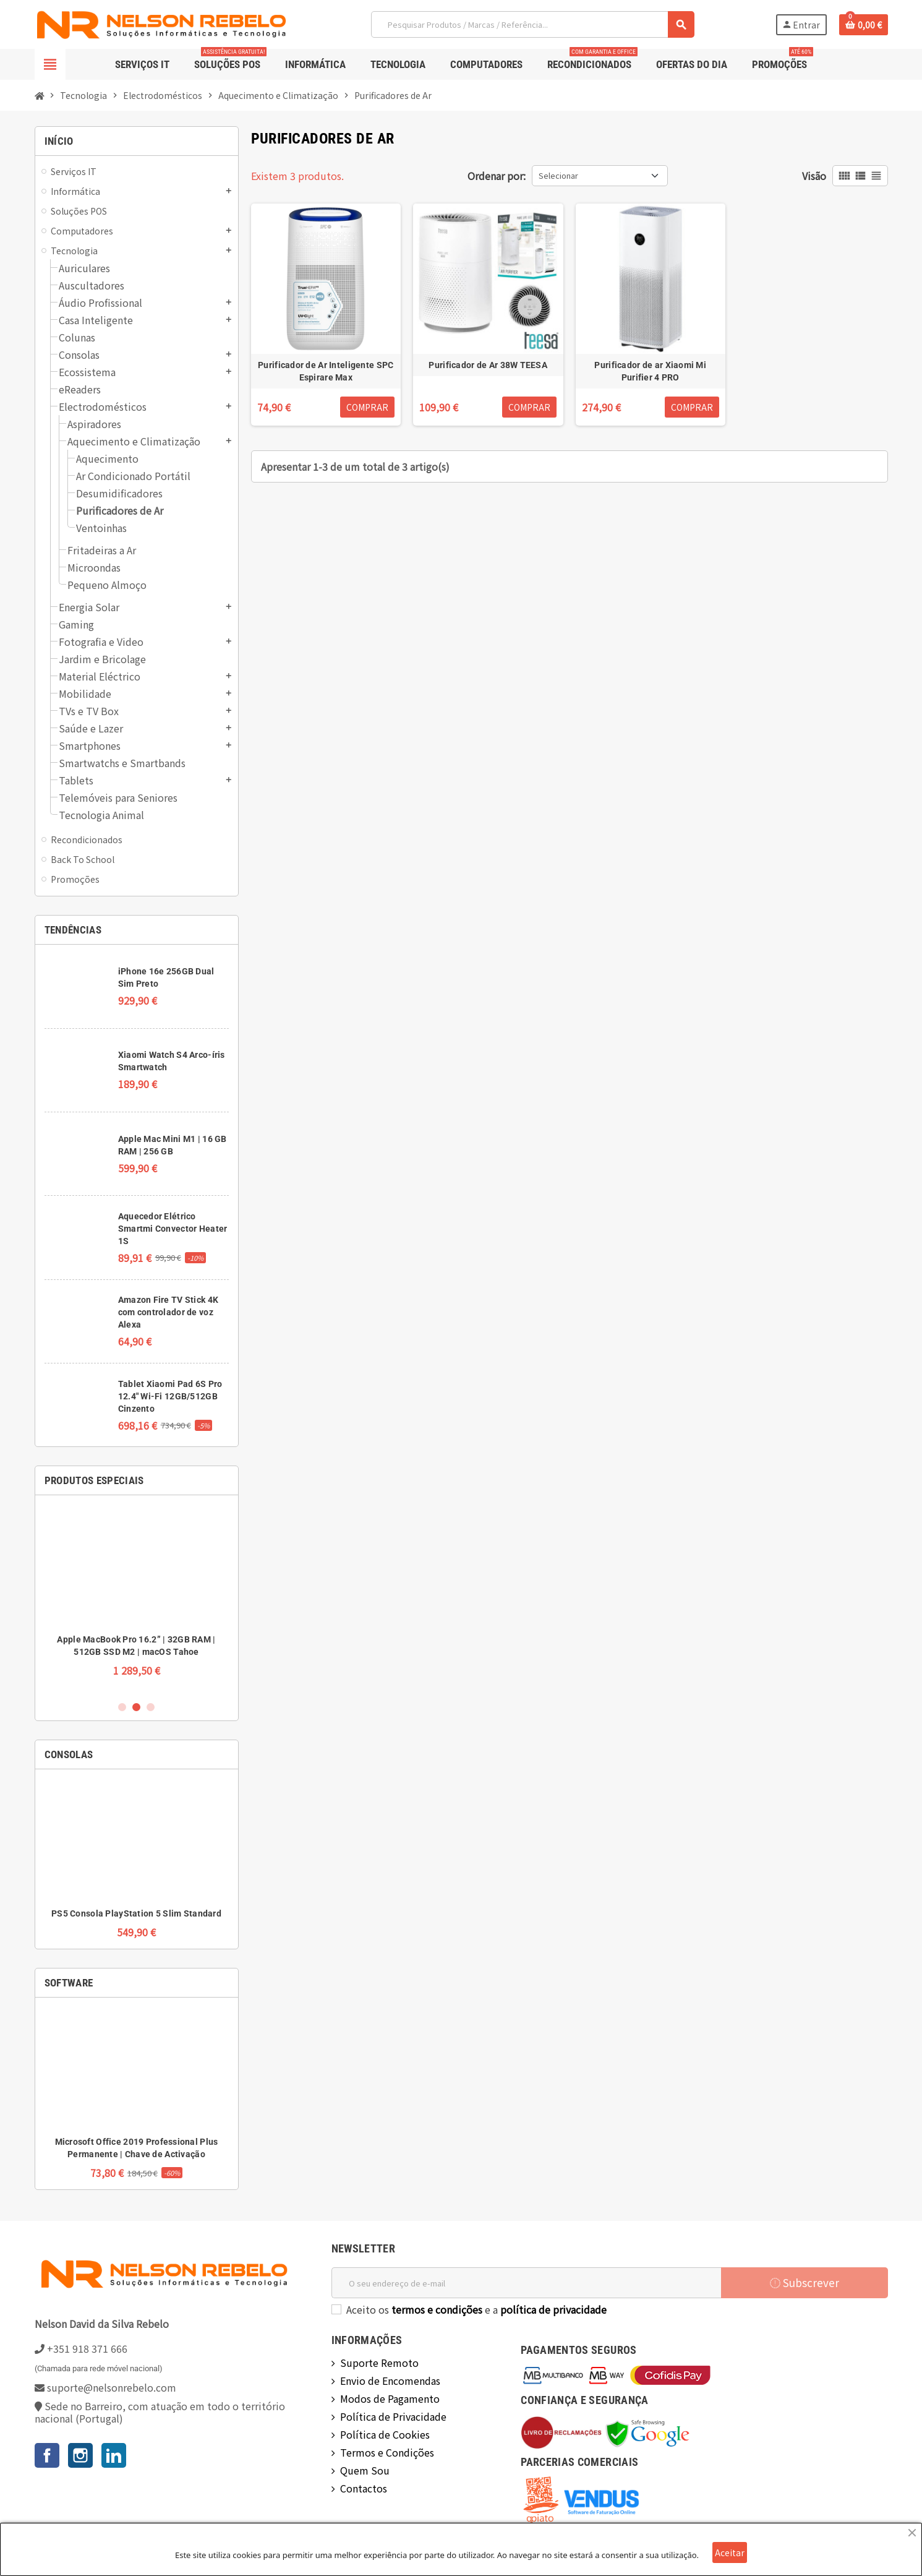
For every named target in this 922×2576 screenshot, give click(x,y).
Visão (814, 175)
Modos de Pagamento (390, 2398)
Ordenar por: (496, 175)
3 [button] (151, 1707)
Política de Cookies (385, 2434)
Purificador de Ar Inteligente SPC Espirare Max (325, 371)
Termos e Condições (387, 2452)
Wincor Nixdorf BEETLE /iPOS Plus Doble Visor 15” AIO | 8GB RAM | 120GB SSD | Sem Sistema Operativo (136, 1651)
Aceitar (730, 2552)
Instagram (80, 2455)
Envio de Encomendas (390, 2380)
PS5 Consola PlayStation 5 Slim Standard (136, 1913)
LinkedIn (113, 2455)
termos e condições (436, 2309)
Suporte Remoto (379, 2362)
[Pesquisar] (532, 24)
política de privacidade (553, 2309)
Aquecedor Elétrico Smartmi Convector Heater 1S (173, 1228)
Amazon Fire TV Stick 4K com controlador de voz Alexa (168, 1312)
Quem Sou (365, 2470)
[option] (137, 1597)
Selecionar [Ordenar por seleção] (558, 175)
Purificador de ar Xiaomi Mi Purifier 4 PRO (650, 371)
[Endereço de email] (526, 2282)
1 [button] (122, 1707)
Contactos (363, 2488)
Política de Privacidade (393, 2416)
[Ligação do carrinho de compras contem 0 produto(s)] (863, 24)
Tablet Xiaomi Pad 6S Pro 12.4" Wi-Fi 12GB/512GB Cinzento (170, 1396)
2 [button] (136, 1707)
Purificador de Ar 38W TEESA (488, 365)
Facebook (47, 2455)
